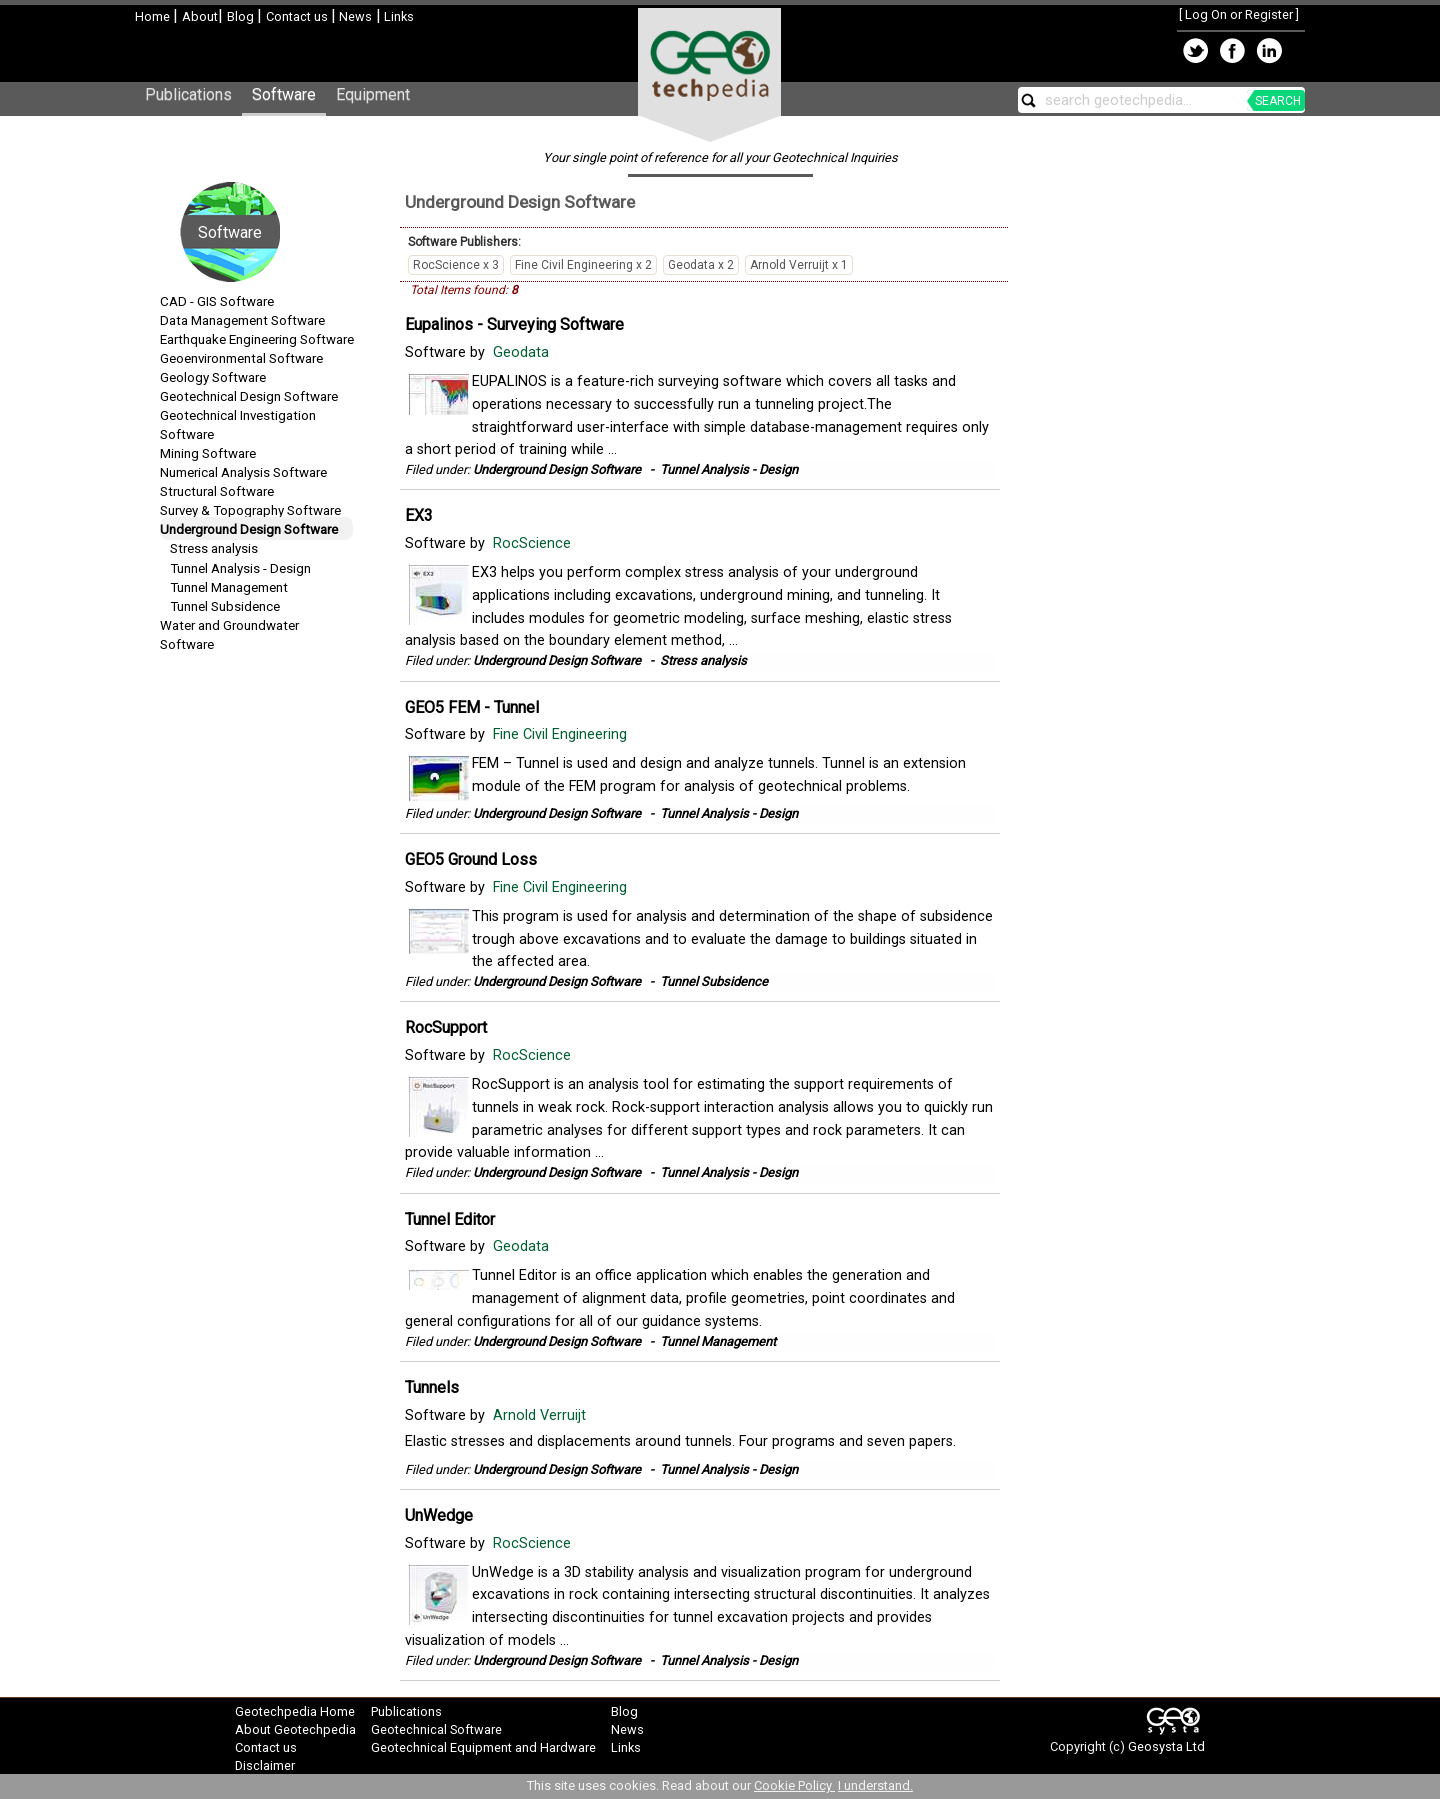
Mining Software (208, 453)
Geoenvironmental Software (241, 358)
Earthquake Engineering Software (257, 339)
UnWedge (439, 1515)
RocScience (534, 543)
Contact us (298, 16)
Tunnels (432, 1387)
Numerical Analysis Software (243, 472)
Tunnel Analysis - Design (240, 568)
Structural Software (217, 491)
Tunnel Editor (450, 1219)
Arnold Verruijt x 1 (799, 265)
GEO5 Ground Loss (471, 859)
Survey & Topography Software (250, 510)
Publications (188, 94)
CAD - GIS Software (217, 301)
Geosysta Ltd (1166, 1746)
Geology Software (213, 377)
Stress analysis (214, 548)
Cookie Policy (794, 1785)
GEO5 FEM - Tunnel (472, 707)
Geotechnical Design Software (249, 396)
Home (154, 16)
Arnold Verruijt (541, 1415)
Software (284, 94)
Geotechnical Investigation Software (238, 425)
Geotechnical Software (436, 1729)
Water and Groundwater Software (229, 635)
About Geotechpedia (295, 1729)
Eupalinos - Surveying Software (514, 324)
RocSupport (446, 1027)
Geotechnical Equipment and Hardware (483, 1747)
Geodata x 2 (701, 265)
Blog (242, 16)
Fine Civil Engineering (562, 734)
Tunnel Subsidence (225, 606)
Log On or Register (1239, 14)
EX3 (419, 515)
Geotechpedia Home (295, 1711)
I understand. (875, 1785)
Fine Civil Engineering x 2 (583, 265)
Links (397, 16)
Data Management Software (242, 320)
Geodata (523, 352)
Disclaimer (265, 1765)
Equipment (373, 94)
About (200, 16)
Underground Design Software (249, 529)
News (354, 16)
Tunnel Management (229, 587)
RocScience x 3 (456, 265)
